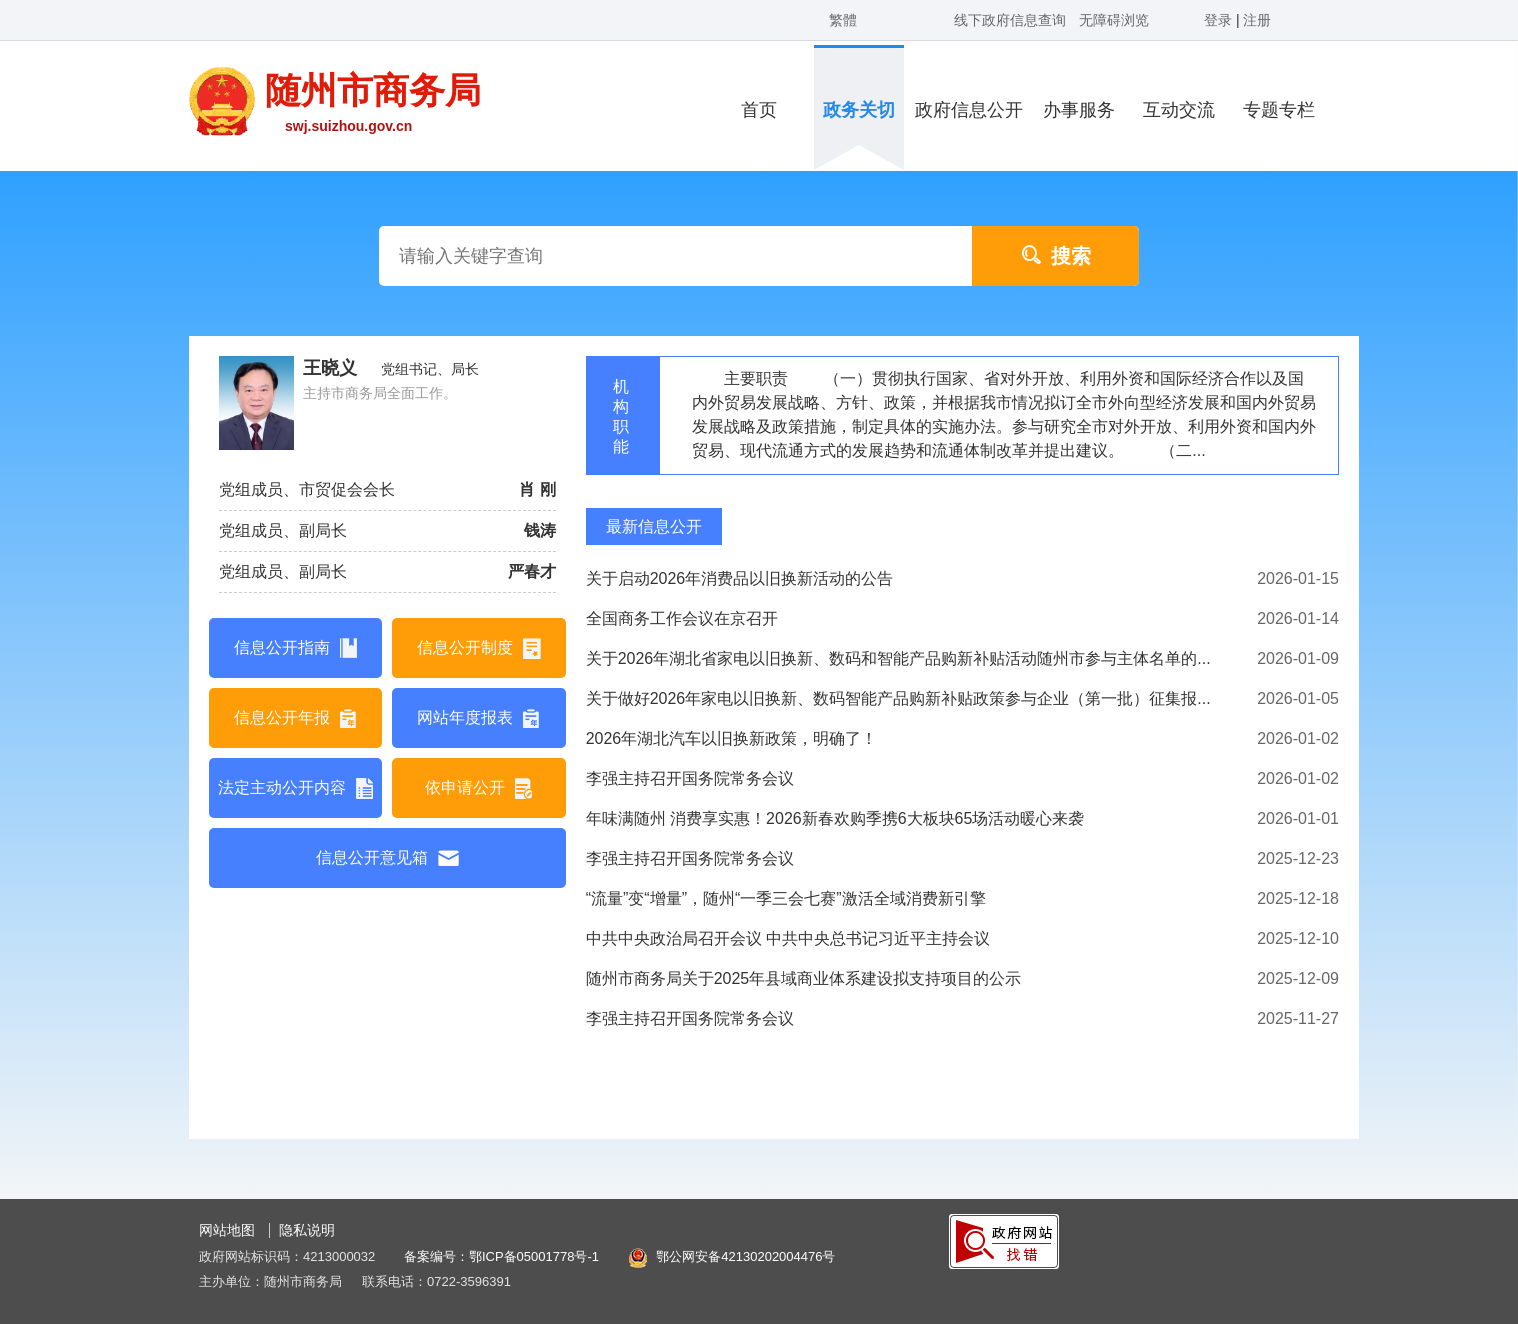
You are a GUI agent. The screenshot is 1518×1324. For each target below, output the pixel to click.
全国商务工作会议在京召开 (682, 618)
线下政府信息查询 (1010, 20)
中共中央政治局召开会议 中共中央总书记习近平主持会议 (788, 938)
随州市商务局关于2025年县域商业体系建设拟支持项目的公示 (804, 978)
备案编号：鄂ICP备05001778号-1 (501, 1256)
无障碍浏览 (1114, 20)
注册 (1257, 20)
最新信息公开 (654, 526)
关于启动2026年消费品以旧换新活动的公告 (740, 578)
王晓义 (330, 368)
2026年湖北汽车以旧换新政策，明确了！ (732, 738)
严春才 (532, 571)
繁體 (843, 20)
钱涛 (540, 530)
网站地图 (227, 1230)
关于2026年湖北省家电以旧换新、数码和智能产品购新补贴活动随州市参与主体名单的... (898, 658)
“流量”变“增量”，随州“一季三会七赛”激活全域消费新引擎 (786, 898)
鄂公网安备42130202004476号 (745, 1256)
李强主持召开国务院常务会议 (690, 778)
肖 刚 (537, 489)
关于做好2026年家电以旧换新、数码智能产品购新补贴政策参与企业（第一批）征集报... (898, 698)
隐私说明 (307, 1230)
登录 (1220, 20)
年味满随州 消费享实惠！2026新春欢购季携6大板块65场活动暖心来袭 (835, 818)
